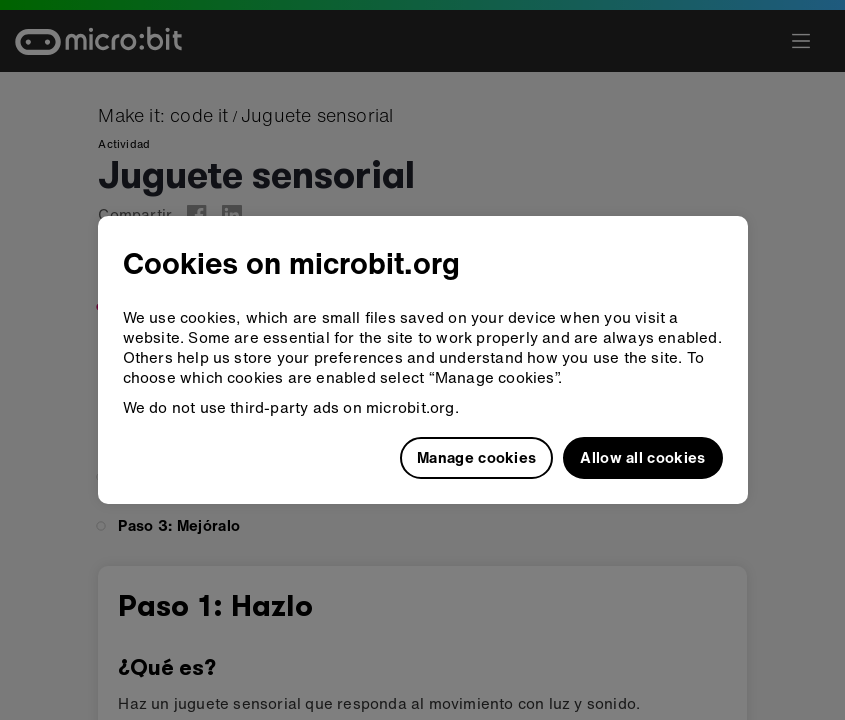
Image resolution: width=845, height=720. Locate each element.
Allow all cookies (642, 457)
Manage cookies (476, 457)
